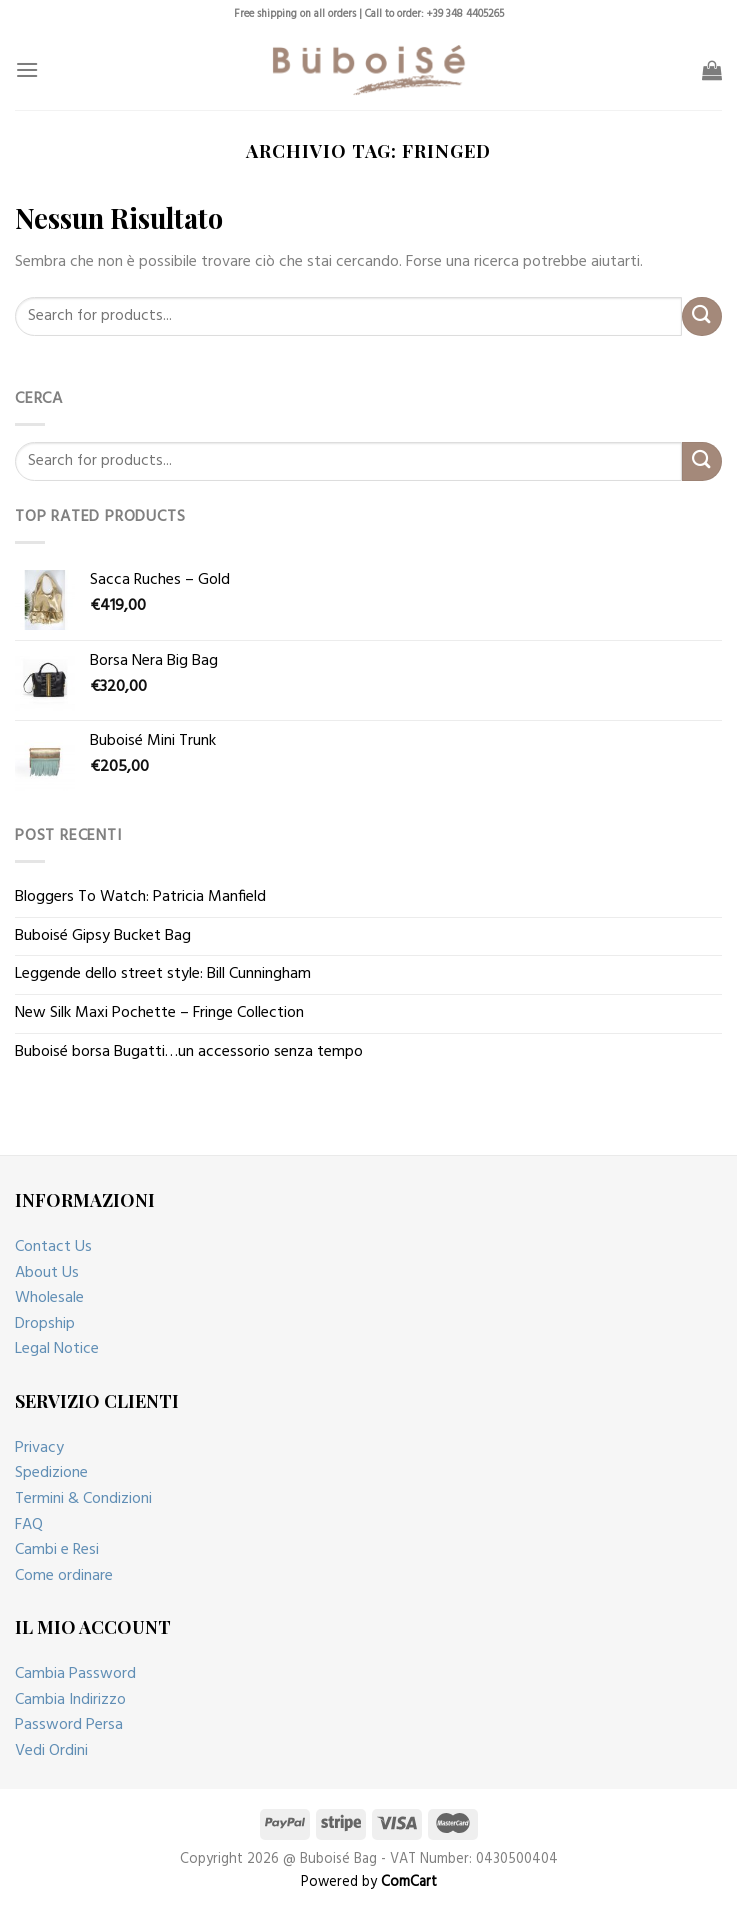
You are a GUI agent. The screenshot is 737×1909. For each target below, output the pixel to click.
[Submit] (702, 316)
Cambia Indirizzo (70, 1700)
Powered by (369, 1882)
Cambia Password (75, 1674)
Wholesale (49, 1298)
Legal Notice (57, 1349)
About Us (47, 1273)
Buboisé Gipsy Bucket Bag (103, 936)
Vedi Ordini (51, 1751)
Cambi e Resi (57, 1550)
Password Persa (69, 1725)
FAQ (29, 1525)
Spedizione (51, 1473)
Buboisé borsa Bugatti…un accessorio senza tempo (189, 1052)
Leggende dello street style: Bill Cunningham (163, 974)
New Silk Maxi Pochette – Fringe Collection (159, 1013)
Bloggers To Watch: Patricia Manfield (140, 897)
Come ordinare (64, 1576)
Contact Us (53, 1247)
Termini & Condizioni (83, 1499)
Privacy (39, 1448)
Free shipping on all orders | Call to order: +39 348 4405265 (369, 14)
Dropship (45, 1324)
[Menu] (27, 69)
